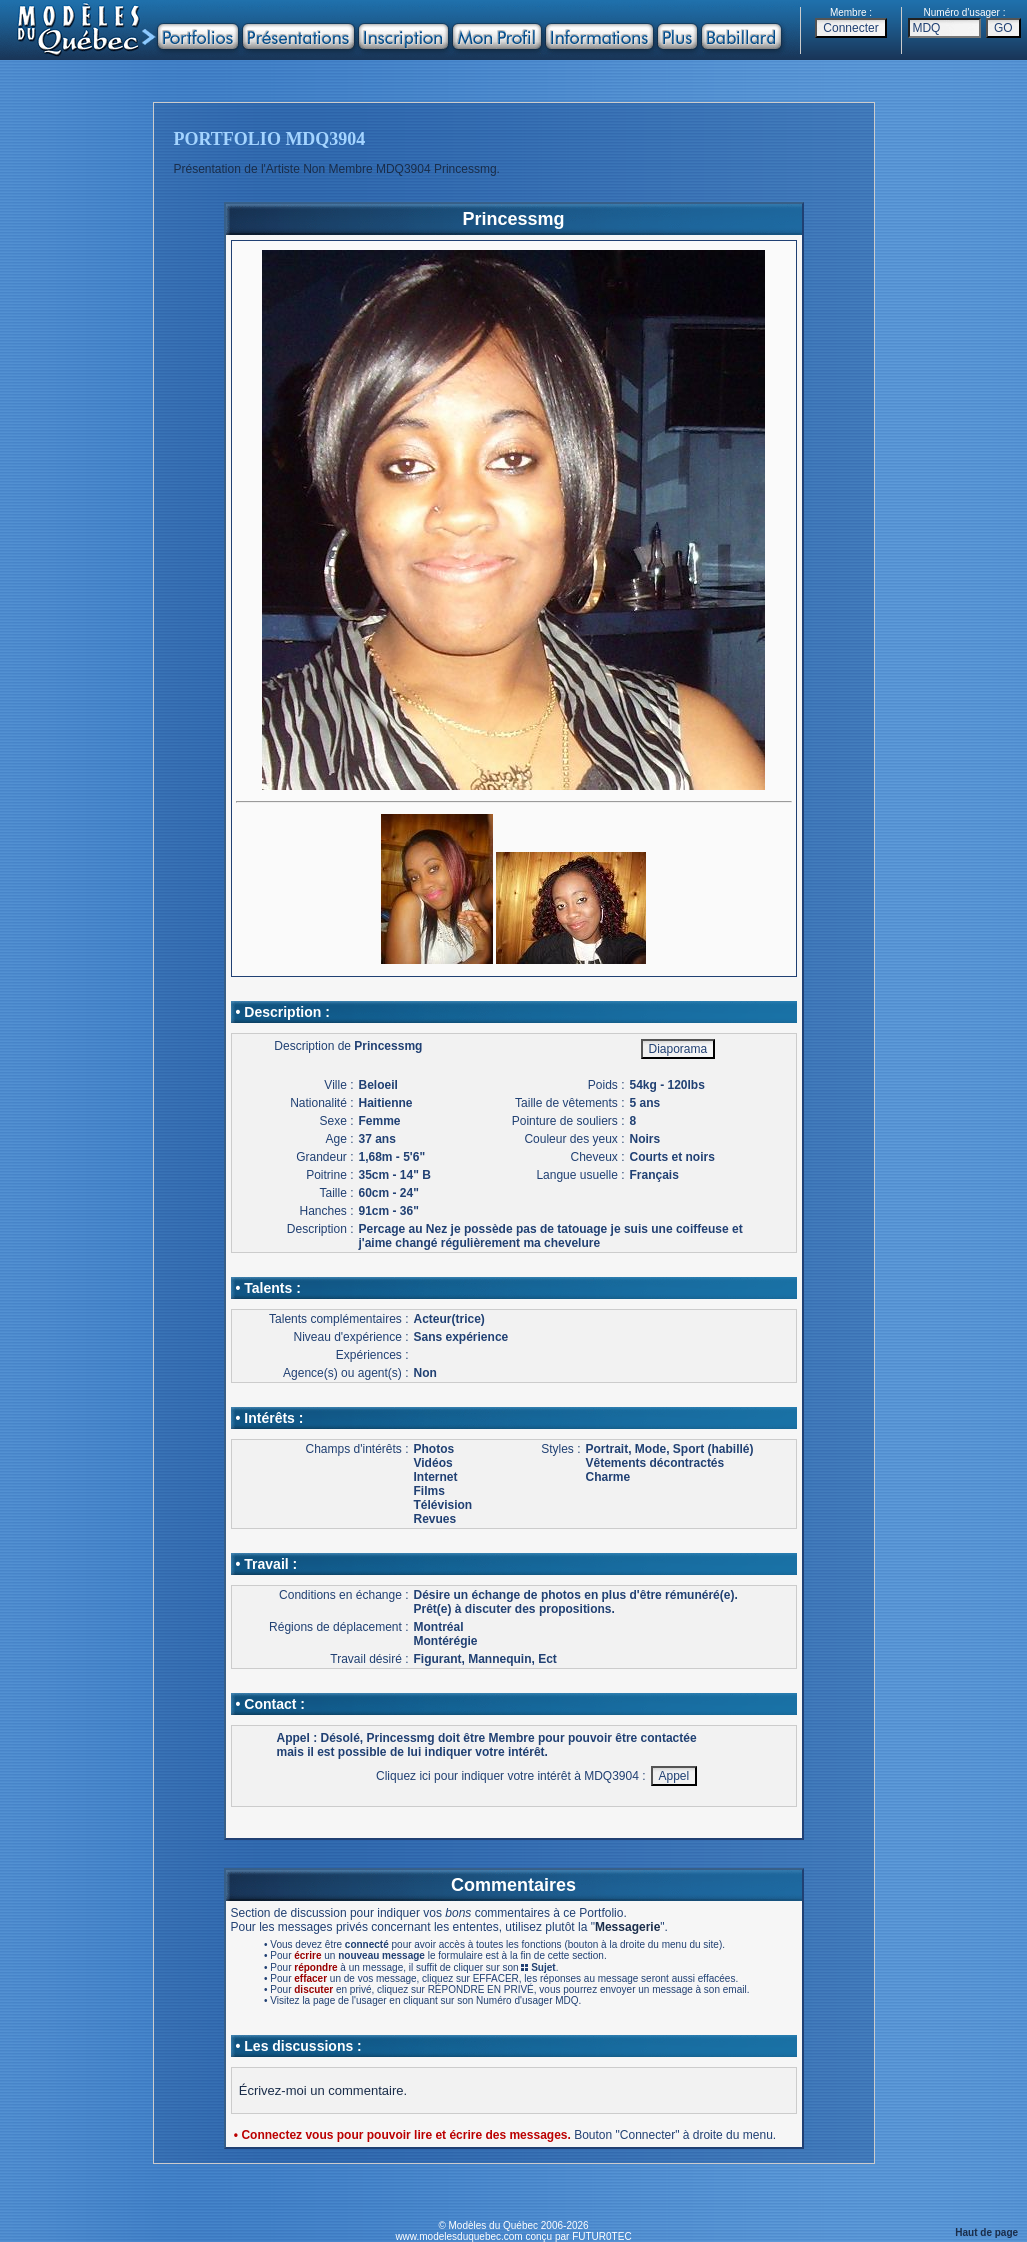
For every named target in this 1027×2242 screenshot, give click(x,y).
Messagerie (627, 1927)
